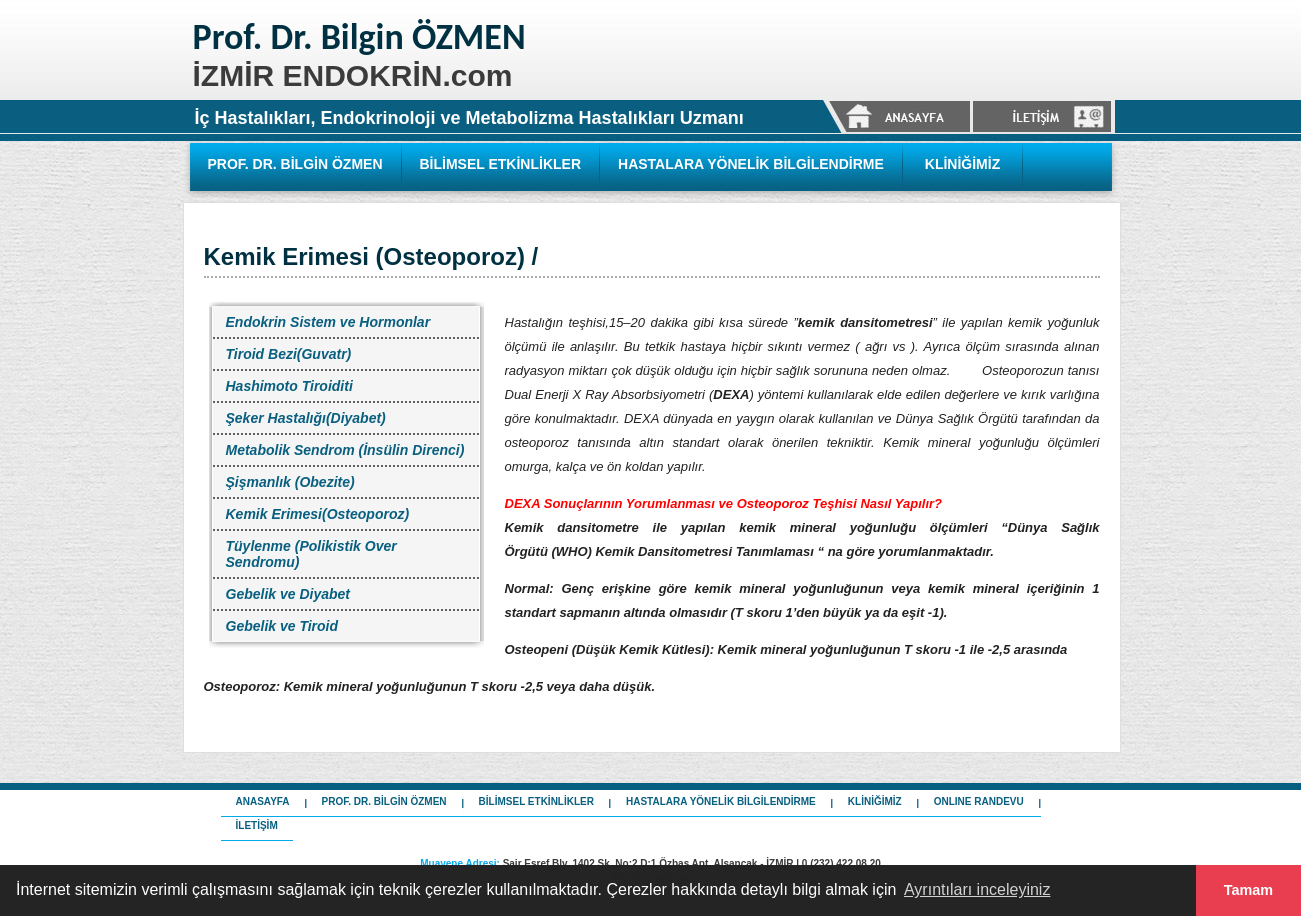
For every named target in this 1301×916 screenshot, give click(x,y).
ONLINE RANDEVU (979, 801)
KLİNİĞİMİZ (962, 164)
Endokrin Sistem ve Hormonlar (328, 322)
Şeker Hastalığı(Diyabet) (306, 418)
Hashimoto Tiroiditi (289, 386)
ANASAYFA (263, 801)
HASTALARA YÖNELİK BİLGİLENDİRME (751, 164)
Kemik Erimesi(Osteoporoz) (318, 514)
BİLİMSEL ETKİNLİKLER (501, 164)
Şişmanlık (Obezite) (290, 482)
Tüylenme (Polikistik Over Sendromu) (311, 554)
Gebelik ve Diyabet (288, 594)
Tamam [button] (1248, 890)
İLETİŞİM (257, 825)
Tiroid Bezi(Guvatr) (289, 354)
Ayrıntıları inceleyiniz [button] (977, 889)
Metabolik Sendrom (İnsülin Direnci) (345, 450)
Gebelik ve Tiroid (282, 626)
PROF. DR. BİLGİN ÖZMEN (295, 164)
